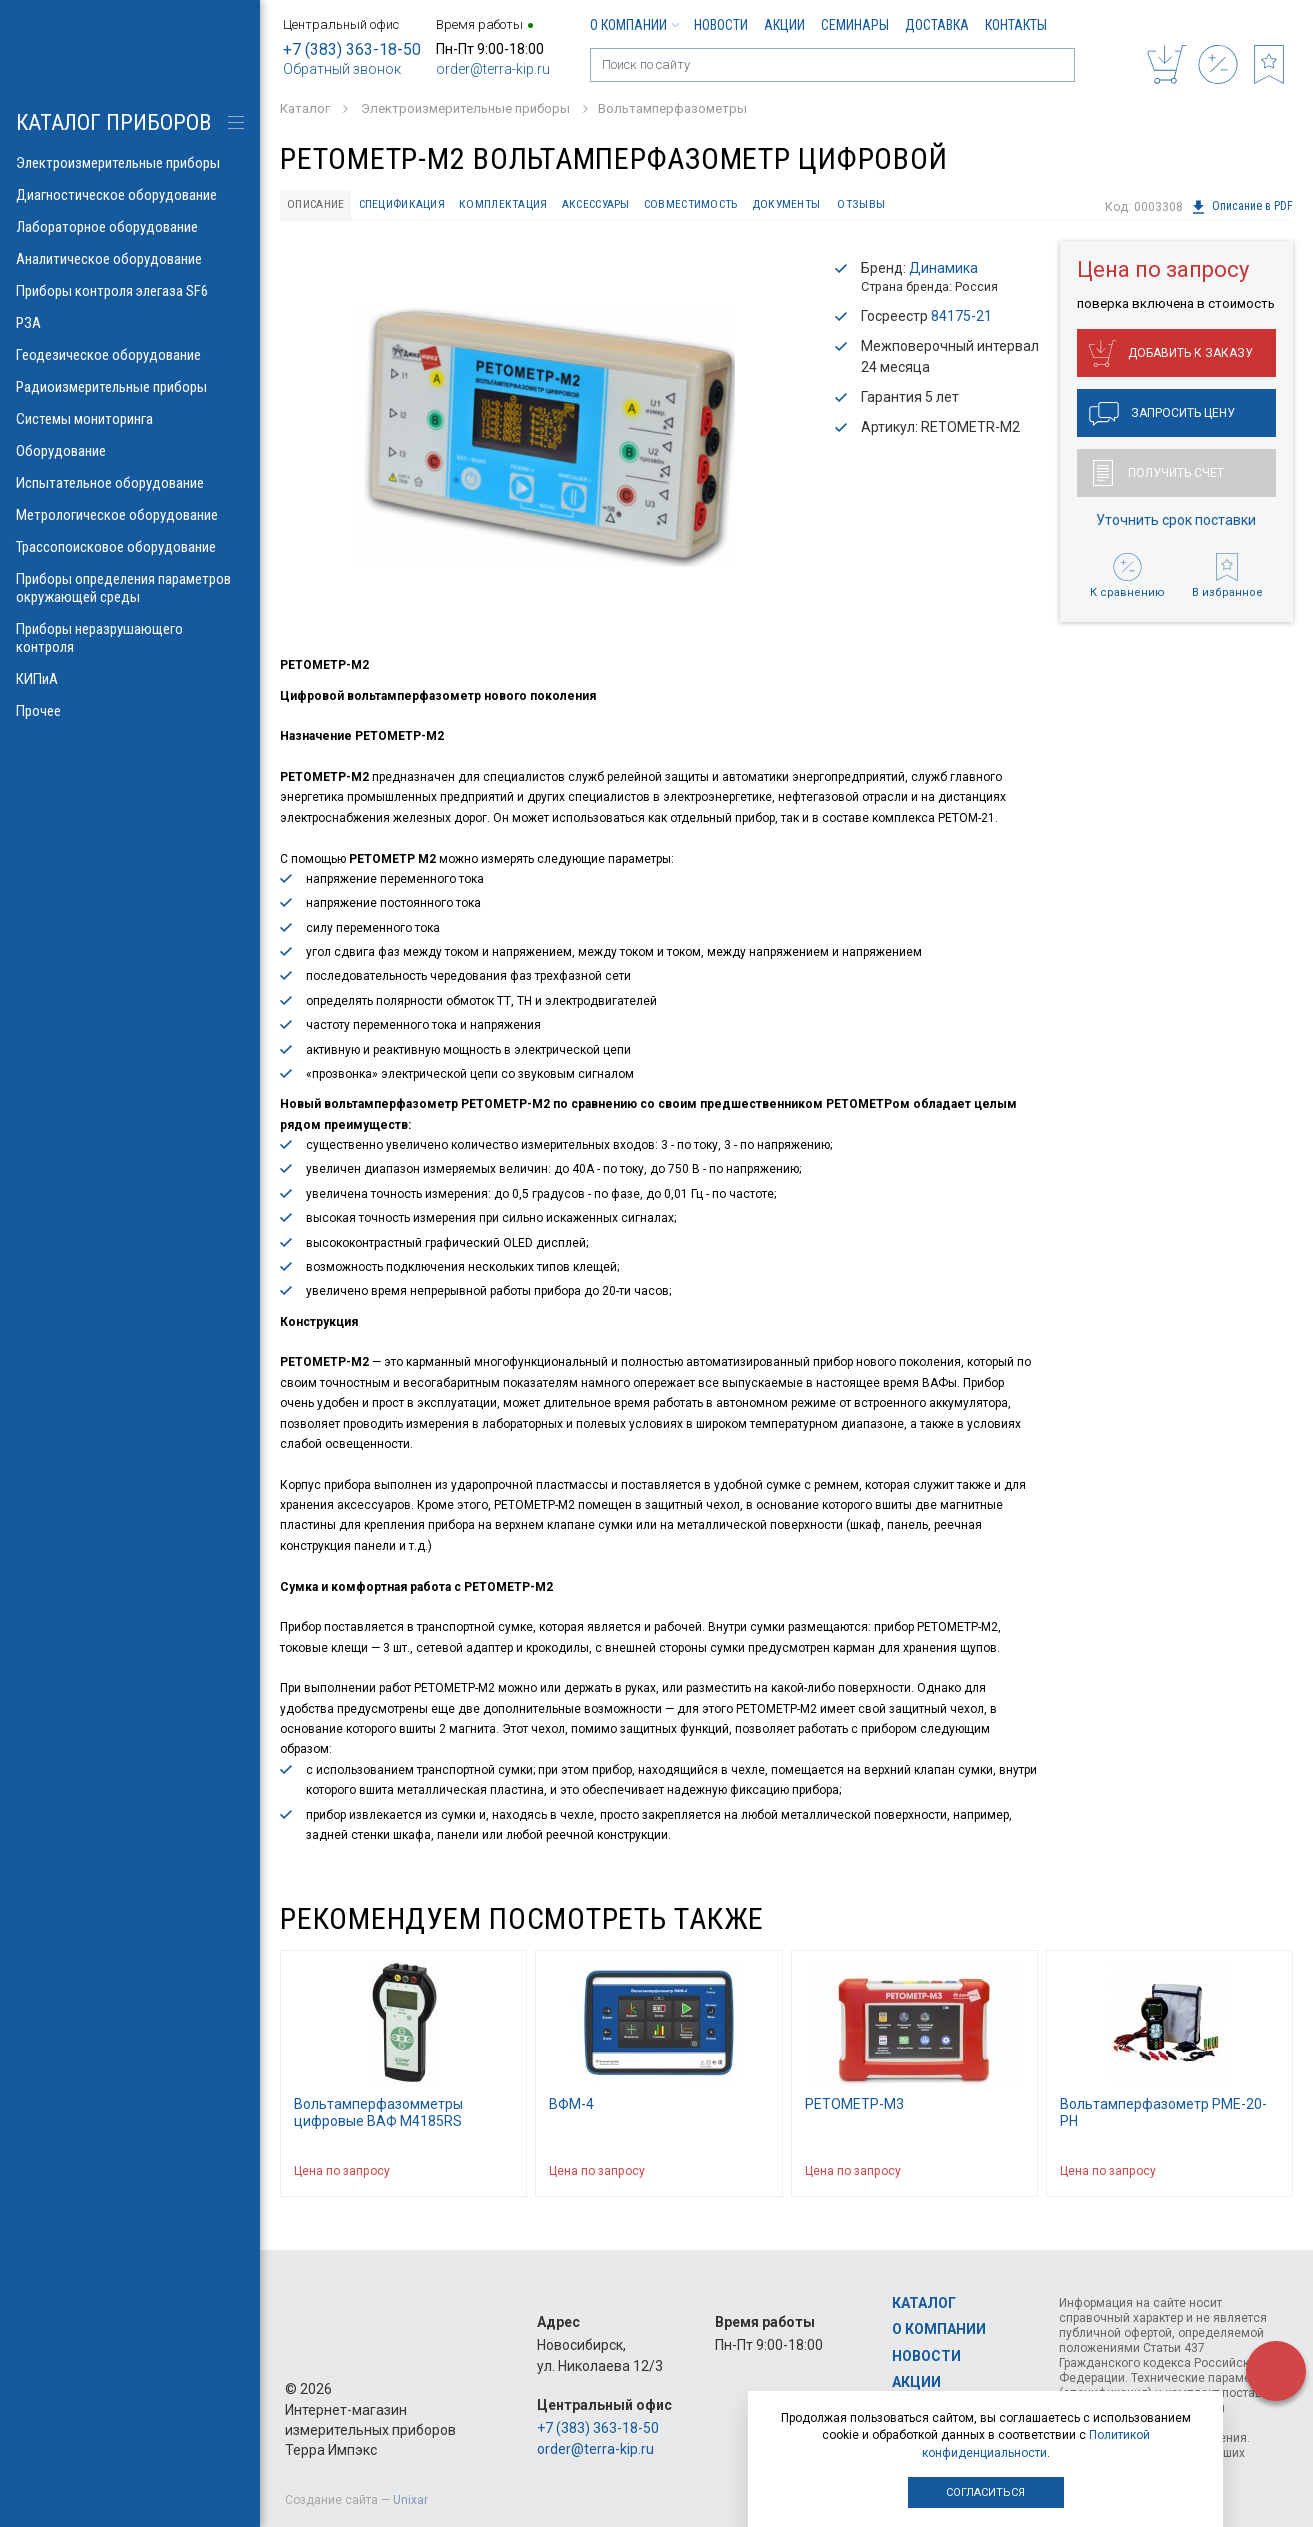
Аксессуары (620, 205)
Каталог (924, 2303)
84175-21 (961, 318)
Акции (784, 25)
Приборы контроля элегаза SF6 (130, 291)
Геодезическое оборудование (130, 355)
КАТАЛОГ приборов (113, 122)
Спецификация (412, 205)
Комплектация (521, 205)
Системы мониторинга (130, 419)
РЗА (130, 323)
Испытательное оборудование (130, 483)
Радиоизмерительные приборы (130, 387)
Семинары (855, 25)
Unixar (410, 2500)
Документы (829, 205)
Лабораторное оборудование (130, 227)
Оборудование (130, 451)
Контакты (1016, 25)
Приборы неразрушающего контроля (130, 638)
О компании (634, 25)
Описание (320, 205)
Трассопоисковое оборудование (130, 547)
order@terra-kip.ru (493, 69)
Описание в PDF (1241, 207)
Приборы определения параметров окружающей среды (130, 588)
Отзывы (908, 205)
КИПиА (130, 679)
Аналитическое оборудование (130, 259)
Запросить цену (1162, 416)
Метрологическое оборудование (130, 515)
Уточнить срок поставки (1176, 522)
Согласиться (985, 2492)
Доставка (937, 25)
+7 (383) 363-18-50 (352, 49)
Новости (721, 25)
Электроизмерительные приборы (130, 163)
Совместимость (725, 205)
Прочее (130, 711)
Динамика (943, 270)
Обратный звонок (342, 69)
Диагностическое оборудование (130, 195)
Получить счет (1158, 475)
